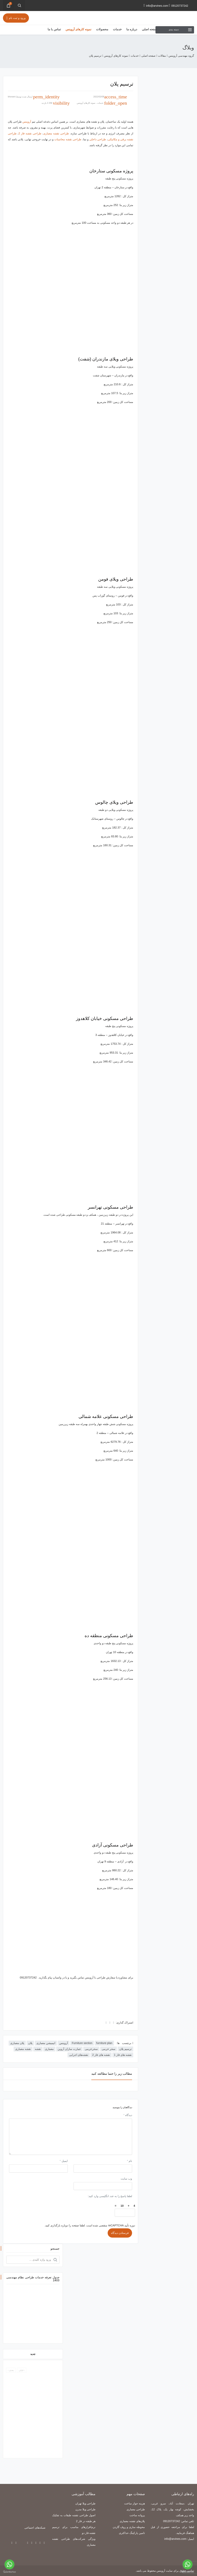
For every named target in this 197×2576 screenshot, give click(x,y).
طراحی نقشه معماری (56, 133)
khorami (12, 96)
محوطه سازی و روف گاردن (129, 2527)
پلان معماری (17, 2043)
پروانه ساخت (137, 2515)
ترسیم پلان (125, 2048)
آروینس (26, 121)
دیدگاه (127, 2115)
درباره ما (131, 29)
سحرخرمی (91, 2048)
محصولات (102, 29)
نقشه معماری (23, 2048)
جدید (32, 2353)
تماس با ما (54, 29)
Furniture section (82, 2043)
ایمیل (64, 2160)
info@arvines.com (155, 5)
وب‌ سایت (126, 2178)
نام (129, 2160)
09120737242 (178, 5)
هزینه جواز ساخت (134, 2503)
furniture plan (104, 2043)
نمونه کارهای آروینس (78, 29)
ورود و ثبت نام (16, 18)
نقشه (38, 2048)
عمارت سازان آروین (69, 2048)
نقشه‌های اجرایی (78, 2054)
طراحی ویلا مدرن (85, 2509)
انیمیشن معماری (45, 2043)
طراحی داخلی (97, 139)
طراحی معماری (136, 2509)
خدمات (117, 29)
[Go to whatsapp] (9, 2564)
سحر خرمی (109, 2048)
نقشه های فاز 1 (123, 2054)
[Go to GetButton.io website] (9, 2572)
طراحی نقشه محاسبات (67, 139)
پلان (30, 2043)
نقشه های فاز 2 (101, 2054)
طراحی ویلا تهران (85, 2503)
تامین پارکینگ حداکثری (132, 2532)
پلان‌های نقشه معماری (132, 2521)
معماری (49, 2048)
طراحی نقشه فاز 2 (29, 133)
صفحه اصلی (149, 29)
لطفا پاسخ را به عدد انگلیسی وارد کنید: (110, 2196)
